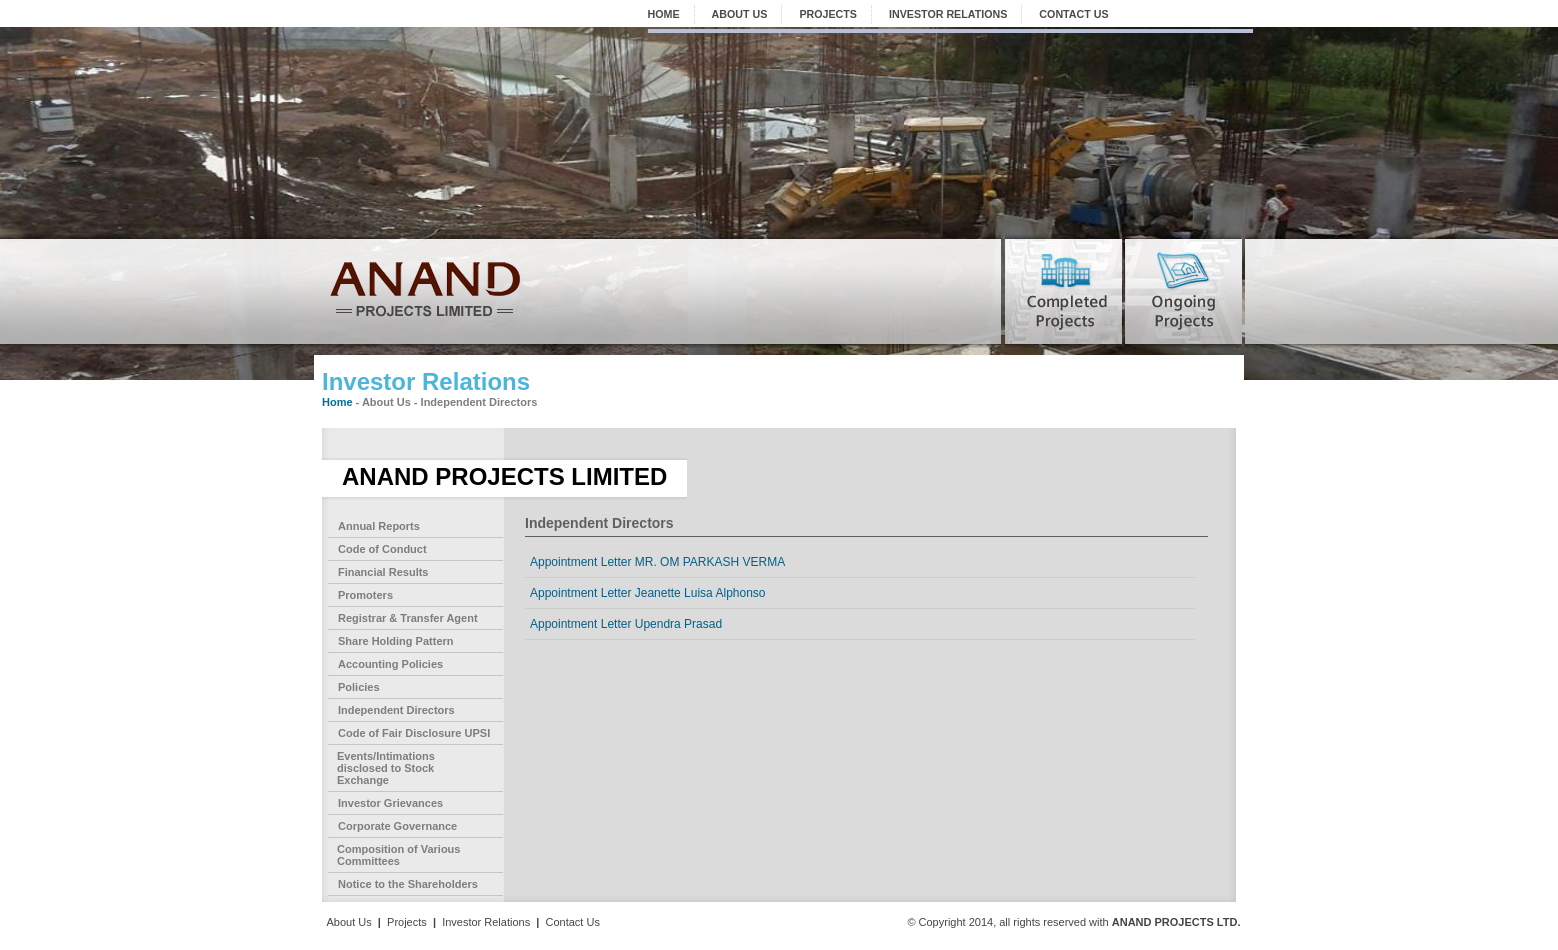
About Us (349, 922)
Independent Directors (396, 710)
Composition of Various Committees (398, 855)
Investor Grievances (390, 803)
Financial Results (383, 572)
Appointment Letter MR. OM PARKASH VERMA (657, 562)
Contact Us (572, 922)
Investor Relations (486, 922)
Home (337, 402)
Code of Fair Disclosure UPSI (414, 733)
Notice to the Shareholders (408, 884)
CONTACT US (1073, 14)
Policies (359, 687)
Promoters (365, 595)
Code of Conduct (382, 549)
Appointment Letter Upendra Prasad (626, 624)
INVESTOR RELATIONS (948, 14)
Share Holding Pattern (396, 641)
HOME (664, 14)
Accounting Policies (390, 664)
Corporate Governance (397, 826)
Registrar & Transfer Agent (408, 618)
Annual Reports (379, 526)
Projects (407, 922)
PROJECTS (828, 14)
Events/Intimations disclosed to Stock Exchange (386, 768)
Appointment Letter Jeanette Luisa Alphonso (648, 593)
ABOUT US (740, 14)
